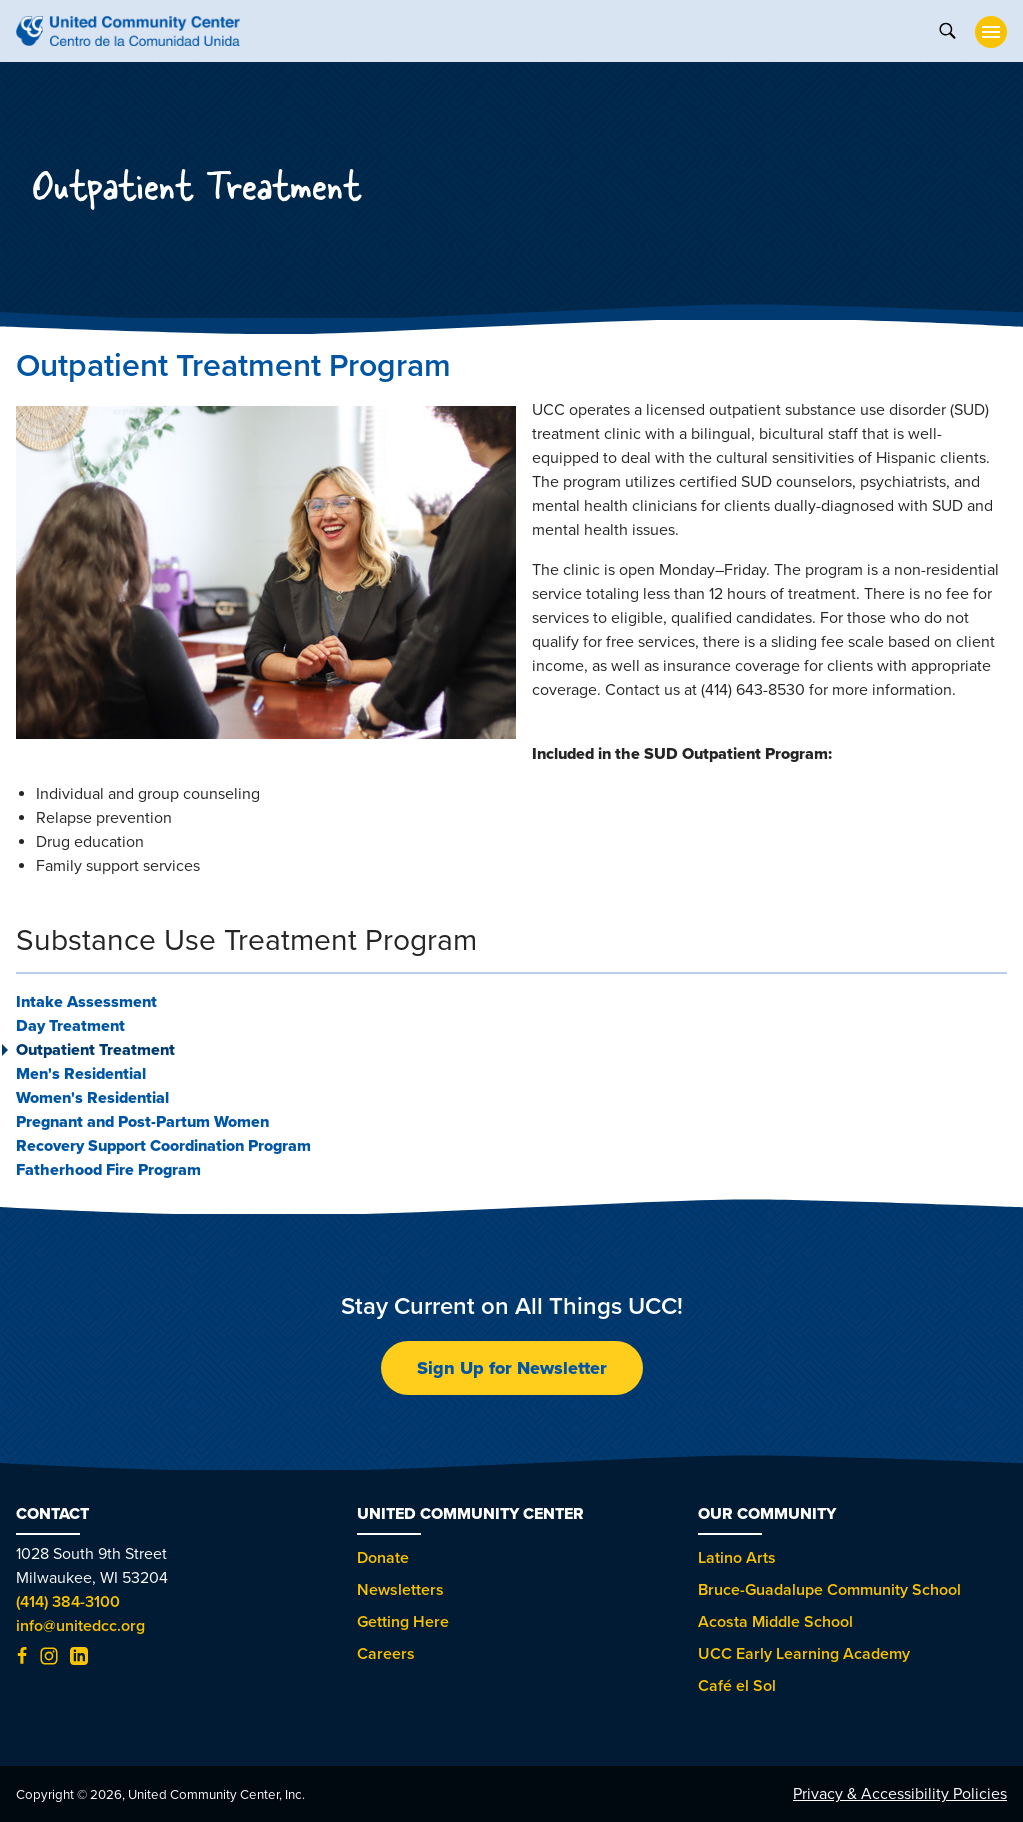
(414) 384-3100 (68, 1602)
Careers (386, 1654)
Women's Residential (92, 1098)
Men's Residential (81, 1074)
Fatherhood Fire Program (108, 1170)
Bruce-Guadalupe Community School (829, 1590)
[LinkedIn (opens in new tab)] (79, 1659)
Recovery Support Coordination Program (163, 1146)
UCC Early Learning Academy (804, 1654)
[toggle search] (947, 29)
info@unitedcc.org (80, 1626)
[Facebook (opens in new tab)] (22, 1659)
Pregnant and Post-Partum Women (142, 1122)
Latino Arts (737, 1558)
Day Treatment (70, 1026)
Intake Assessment (86, 1002)
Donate (383, 1558)
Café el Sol (737, 1686)
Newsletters (400, 1590)
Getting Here (403, 1622)
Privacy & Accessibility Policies (900, 1794)
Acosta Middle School (775, 1622)
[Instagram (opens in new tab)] (49, 1659)
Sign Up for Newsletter (512, 1368)
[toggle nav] (991, 32)
